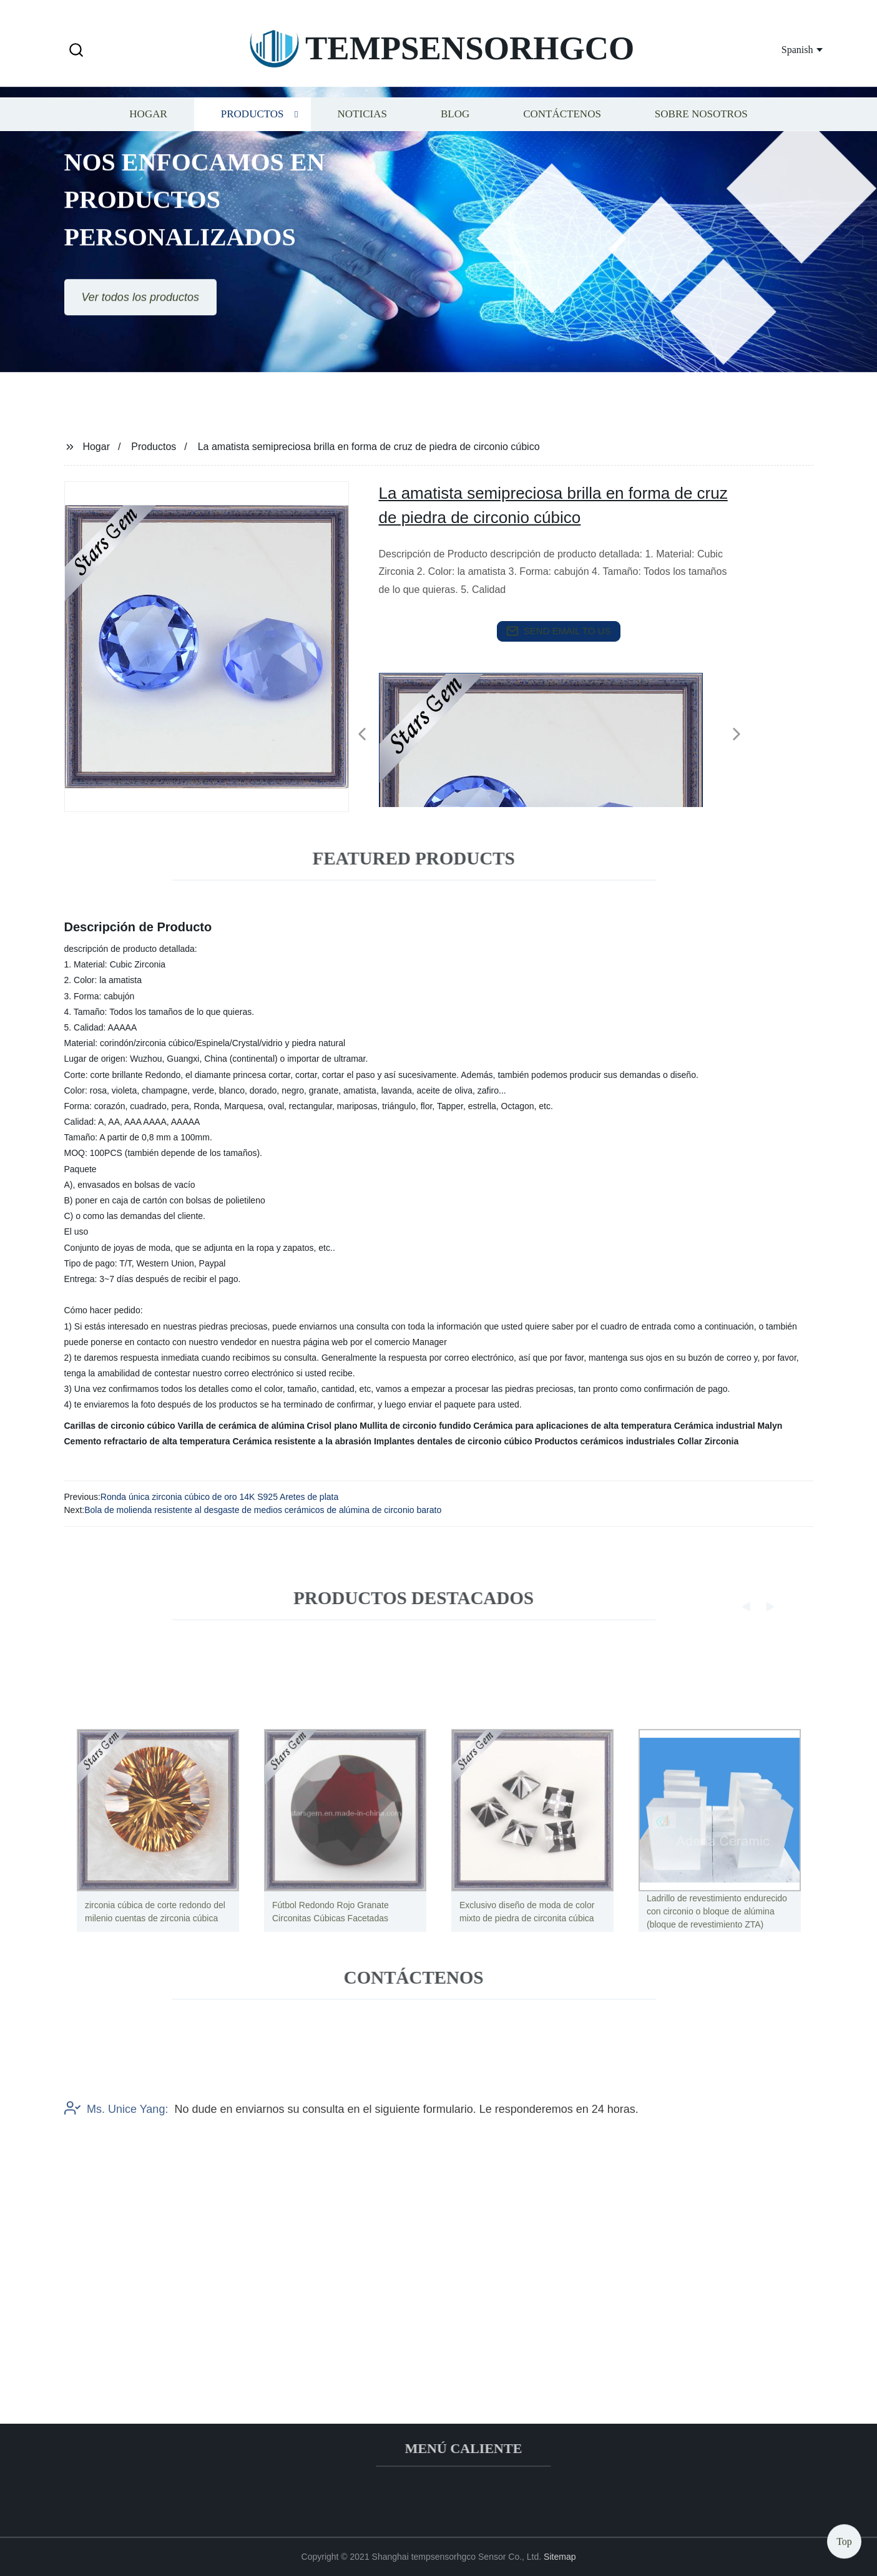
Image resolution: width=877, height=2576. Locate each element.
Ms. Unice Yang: (116, 2160)
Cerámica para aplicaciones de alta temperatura (572, 1426)
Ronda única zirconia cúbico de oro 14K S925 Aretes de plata (219, 1497)
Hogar (148, 128)
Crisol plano (332, 1426)
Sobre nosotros (701, 128)
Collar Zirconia (707, 1441)
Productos (252, 128)
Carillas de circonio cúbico (119, 1426)
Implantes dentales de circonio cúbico (453, 1441)
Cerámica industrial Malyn (728, 1426)
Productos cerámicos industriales (604, 1441)
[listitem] (439, 729)
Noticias (362, 128)
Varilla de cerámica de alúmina (241, 1426)
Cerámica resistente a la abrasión (301, 1441)
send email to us (558, 631)
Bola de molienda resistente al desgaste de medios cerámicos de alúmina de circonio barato (262, 1510)
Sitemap (560, 2557)
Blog (455, 128)
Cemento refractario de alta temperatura (147, 1441)
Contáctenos (562, 128)
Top (844, 2538)
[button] (76, 51)
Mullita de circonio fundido (415, 1426)
